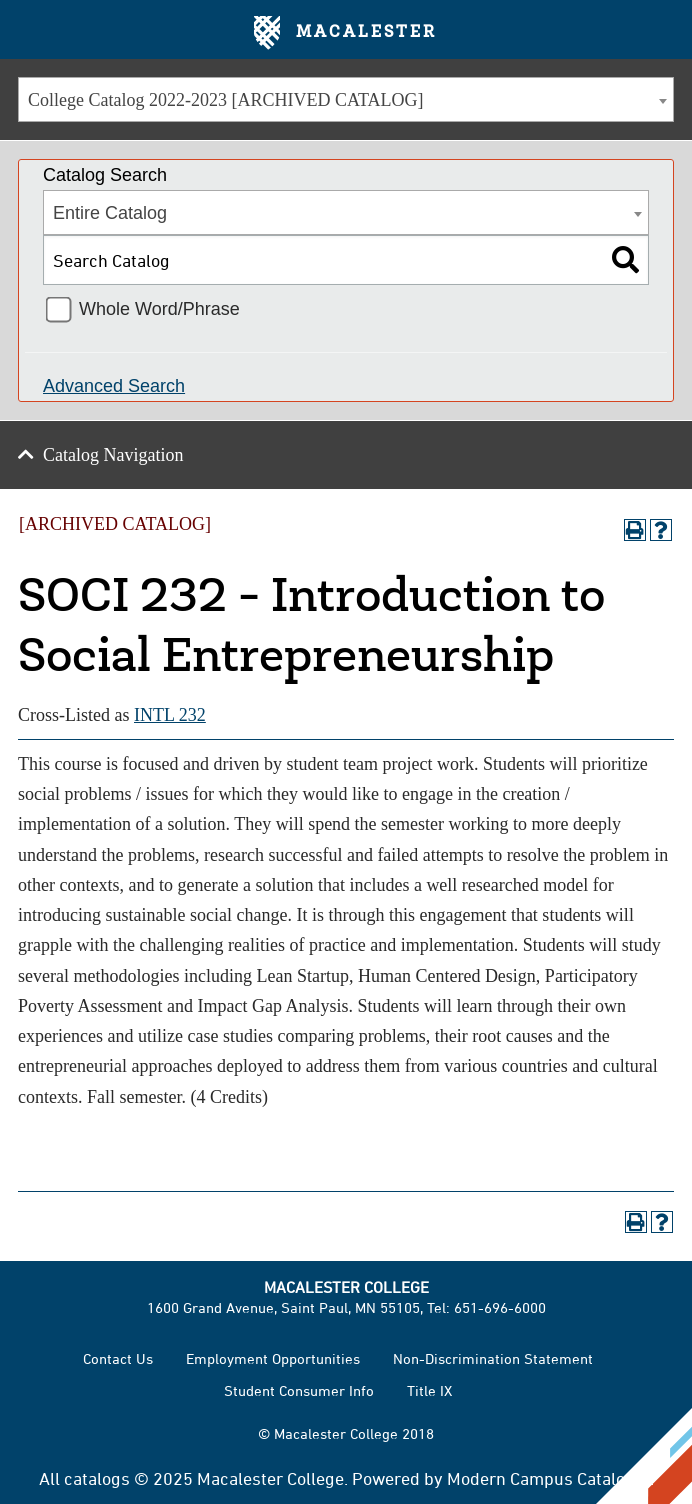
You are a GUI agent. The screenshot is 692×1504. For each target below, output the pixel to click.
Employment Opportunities (273, 1358)
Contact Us (118, 1358)
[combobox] (346, 99)
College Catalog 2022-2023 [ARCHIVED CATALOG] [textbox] (226, 100)
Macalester (345, 33)
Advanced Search (114, 386)
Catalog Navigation (113, 455)
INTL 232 (170, 715)
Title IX (429, 1390)
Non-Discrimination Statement (493, 1358)
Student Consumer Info (299, 1390)
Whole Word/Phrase (159, 309)
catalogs (97, 1478)
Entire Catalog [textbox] (110, 213)
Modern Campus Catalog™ (548, 1478)
